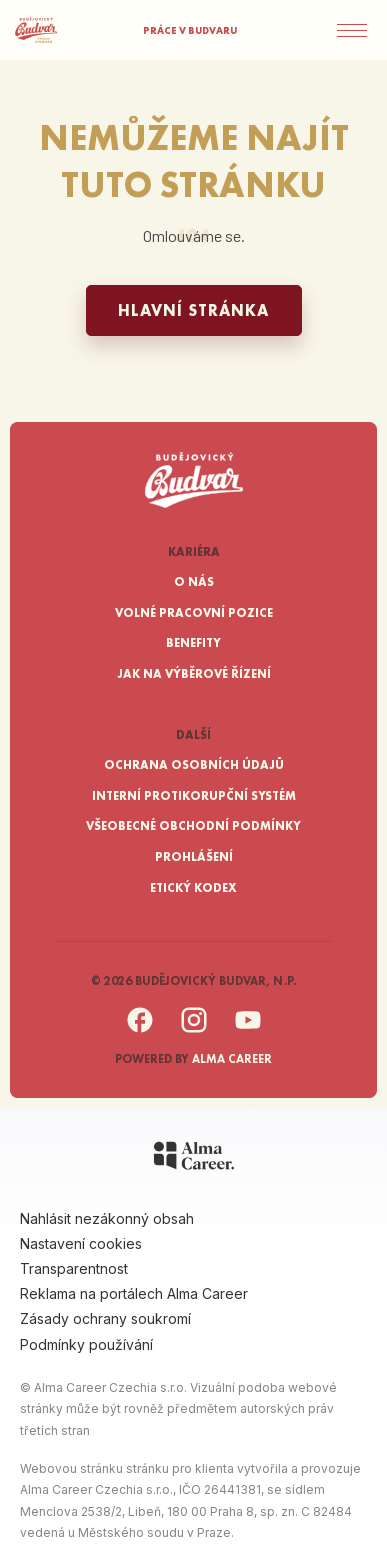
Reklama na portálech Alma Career (134, 1293)
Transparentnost (74, 1268)
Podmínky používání (86, 1344)
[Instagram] (194, 1030)
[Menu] (362, 30)
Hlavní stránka (193, 310)
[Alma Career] (194, 1159)
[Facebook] (140, 1030)
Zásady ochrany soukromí (105, 1318)
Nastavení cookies (81, 1243)
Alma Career (232, 1059)
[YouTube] (248, 1030)
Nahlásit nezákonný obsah (107, 1218)
